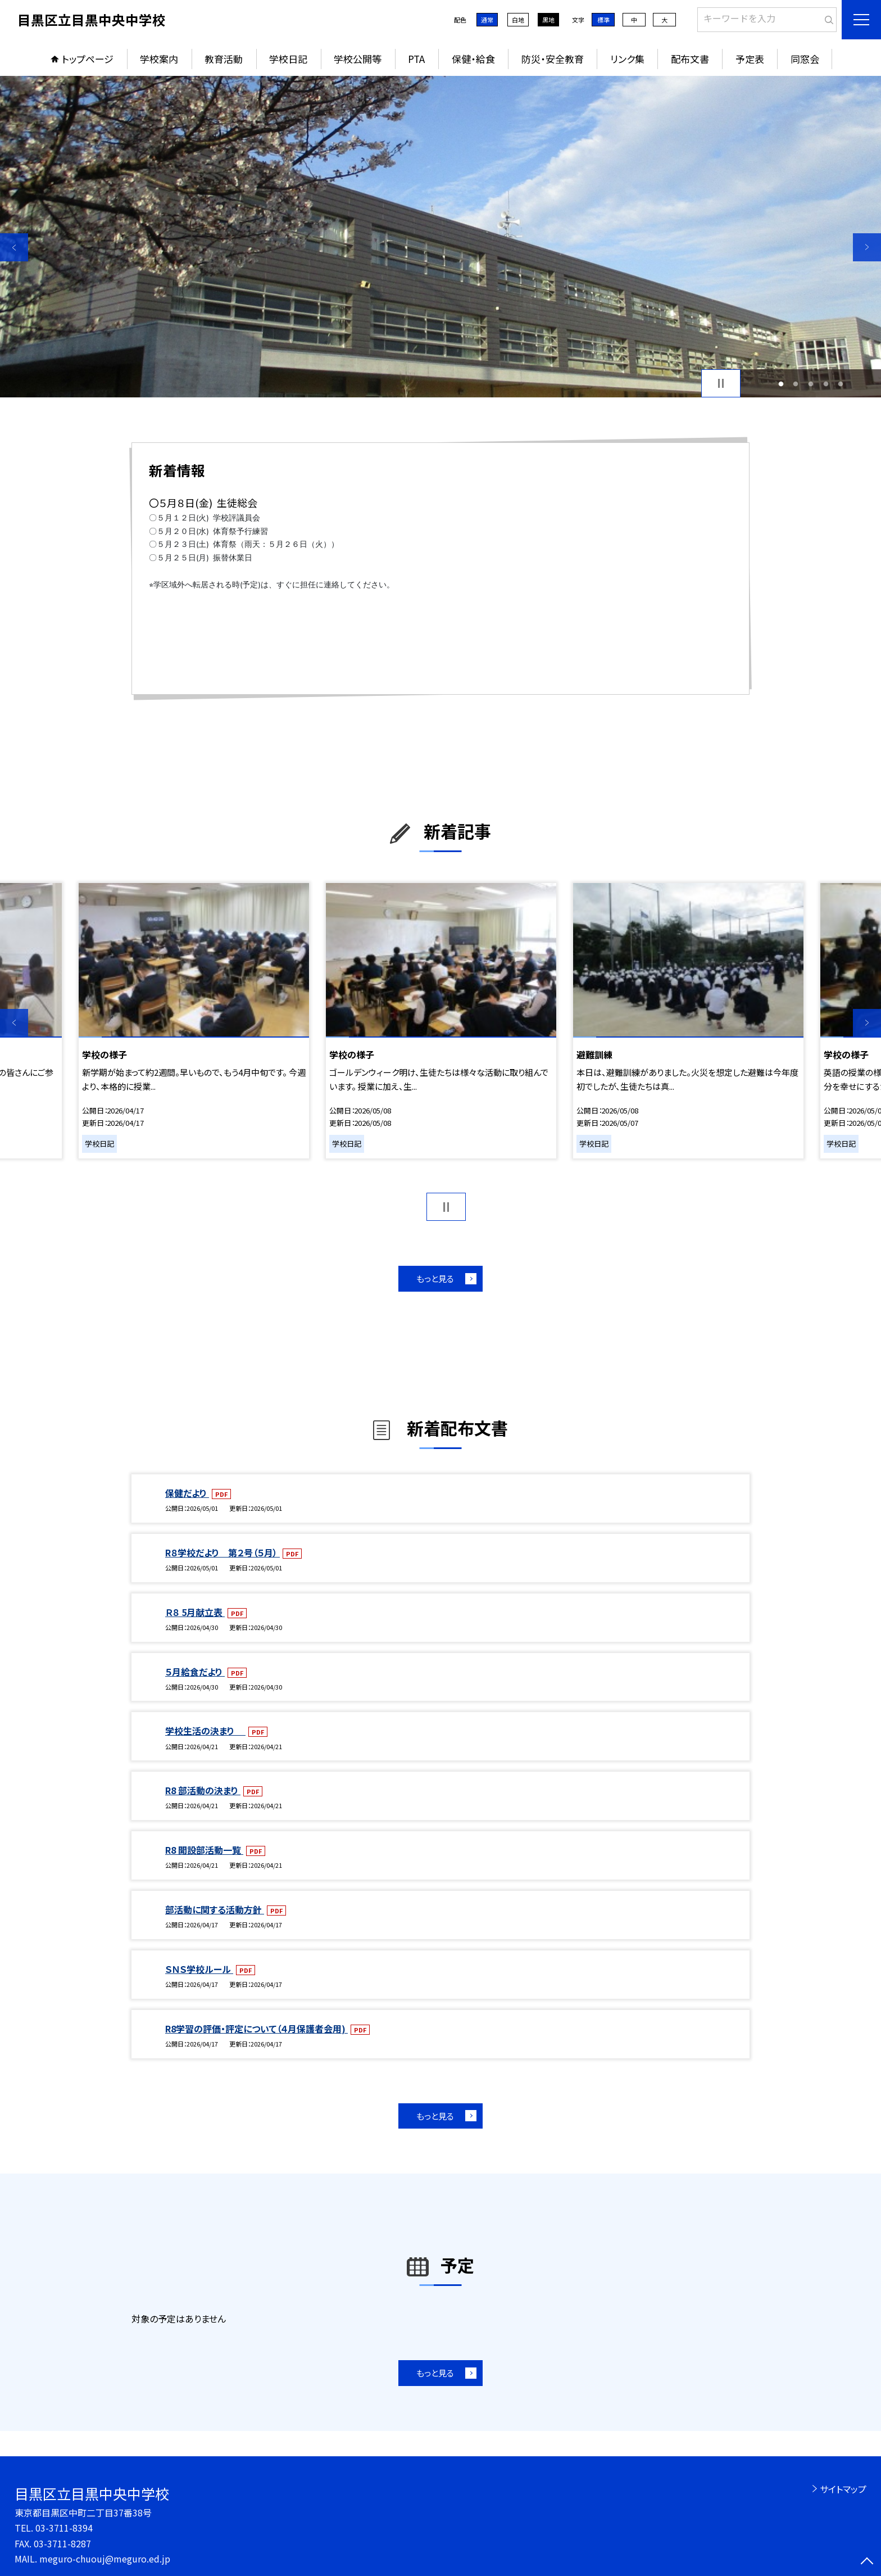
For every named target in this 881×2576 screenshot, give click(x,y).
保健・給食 (473, 59)
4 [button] (825, 383)
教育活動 (224, 59)
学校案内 (159, 59)
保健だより (187, 1493)
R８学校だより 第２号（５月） (222, 1552)
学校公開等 (358, 59)
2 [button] (795, 383)
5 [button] (840, 383)
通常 (487, 19)
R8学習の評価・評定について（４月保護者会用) (256, 2028)
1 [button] (780, 383)
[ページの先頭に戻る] (867, 2562)
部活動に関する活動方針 (214, 1909)
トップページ (87, 59)
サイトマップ (843, 2489)
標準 (603, 19)
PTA (416, 59)
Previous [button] (14, 247)
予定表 (749, 59)
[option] (440, 236)
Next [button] (867, 247)
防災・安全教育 (552, 59)
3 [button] (811, 383)
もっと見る (435, 1278)
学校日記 (288, 59)
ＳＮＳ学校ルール (199, 1969)
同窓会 (805, 59)
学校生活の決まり (205, 1730)
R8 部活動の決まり (202, 1790)
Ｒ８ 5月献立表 (195, 1612)
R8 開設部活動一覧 (204, 1850)
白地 (518, 19)
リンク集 (627, 59)
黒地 (548, 19)
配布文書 (690, 59)
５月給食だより (195, 1671)
